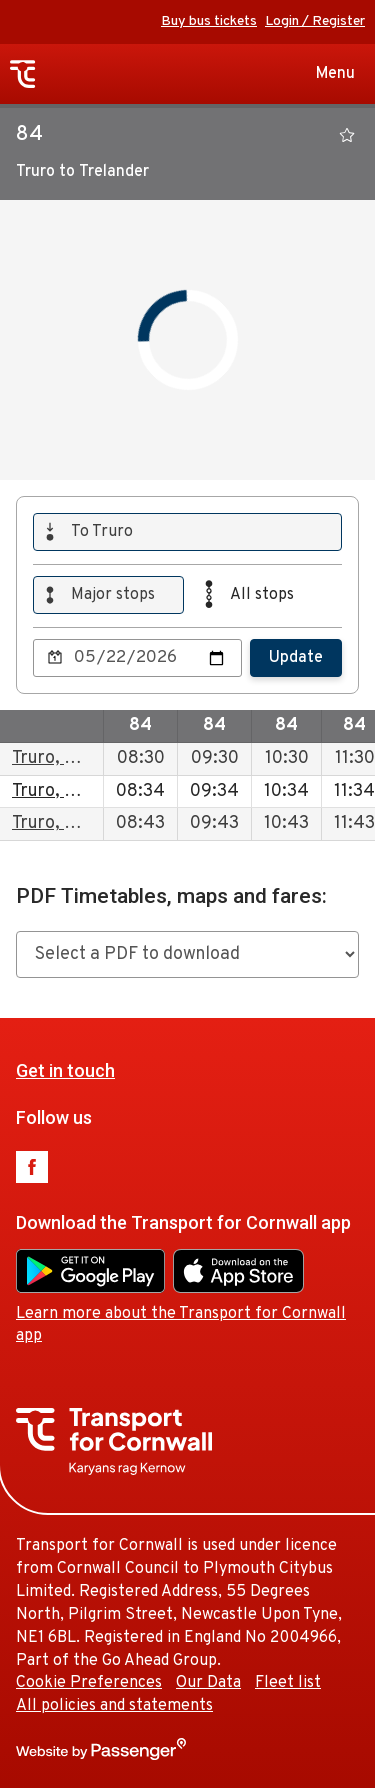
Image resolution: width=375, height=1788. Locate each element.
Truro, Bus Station (84, 758)
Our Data (208, 1683)
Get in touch (65, 1070)
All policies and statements (114, 1706)
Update (296, 658)
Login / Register (315, 21)
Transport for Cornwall (23, 74)
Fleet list (288, 1683)
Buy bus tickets (209, 21)
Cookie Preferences (89, 1683)
